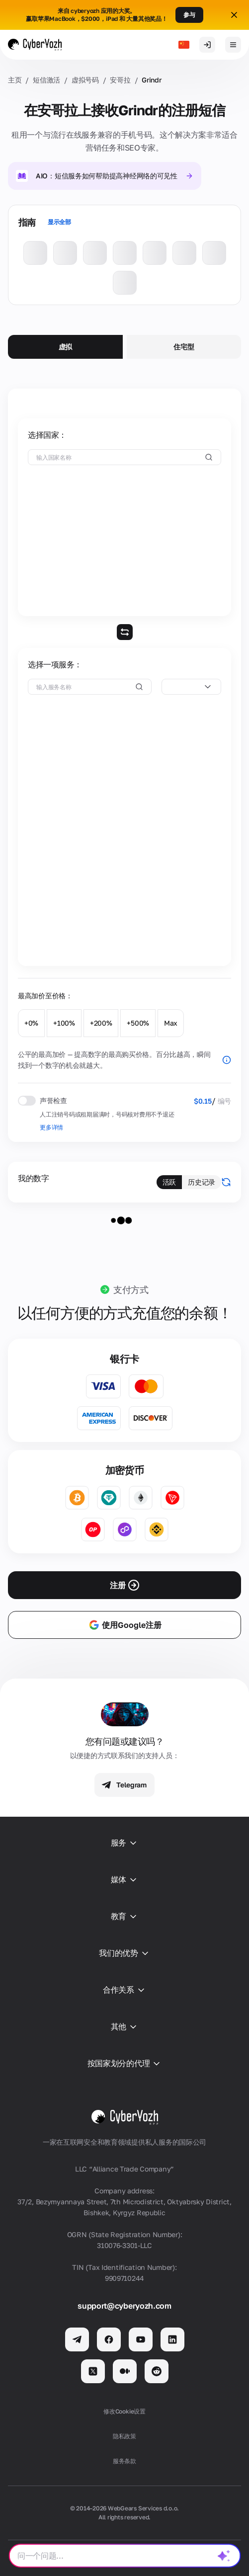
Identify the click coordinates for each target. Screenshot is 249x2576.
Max (170, 1023)
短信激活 (46, 80)
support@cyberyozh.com (124, 2306)
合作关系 (124, 1990)
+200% (101, 1023)
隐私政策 (124, 2436)
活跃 (169, 1182)
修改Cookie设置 (124, 2411)
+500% (138, 1023)
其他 (124, 2027)
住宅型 (183, 346)
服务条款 (124, 2461)
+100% (64, 1023)
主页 (14, 80)
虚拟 (65, 346)
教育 (124, 1917)
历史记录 (201, 1182)
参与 (189, 14)
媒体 (124, 1880)
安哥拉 (120, 80)
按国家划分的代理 (124, 2064)
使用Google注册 (125, 1625)
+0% (31, 1023)
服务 (124, 1843)
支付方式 (131, 1289)
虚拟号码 (85, 80)
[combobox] (191, 687)
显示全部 (59, 222)
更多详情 (51, 1127)
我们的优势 (124, 1953)
